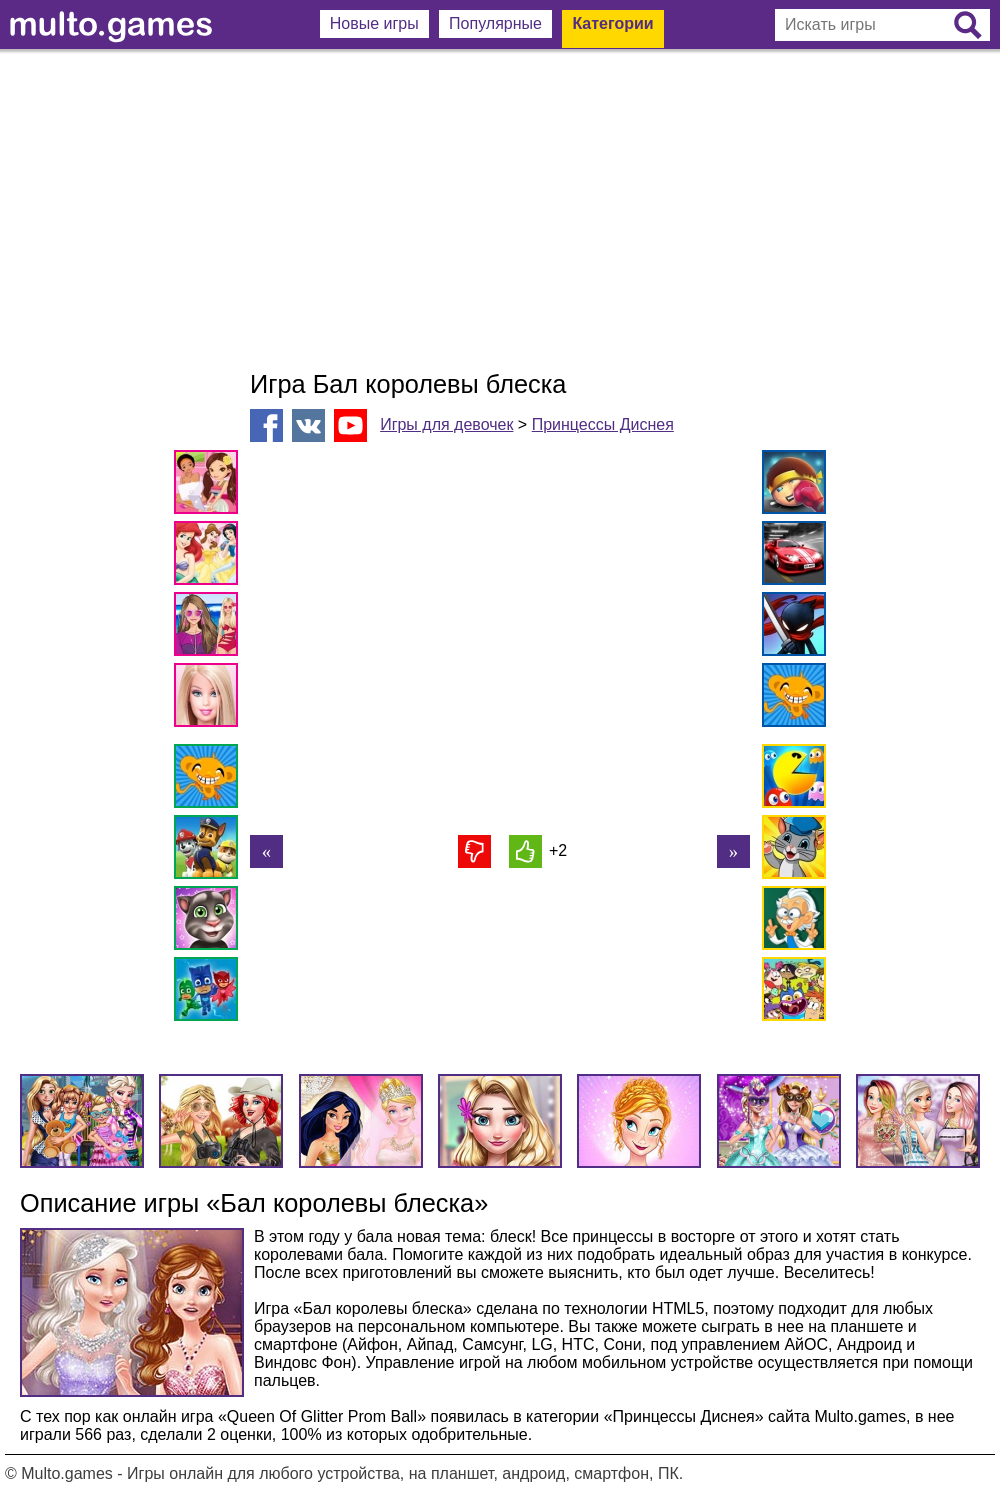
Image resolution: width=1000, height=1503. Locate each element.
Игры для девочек (446, 424)
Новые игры (374, 23)
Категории (612, 23)
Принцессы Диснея (603, 424)
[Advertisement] (500, 210)
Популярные (495, 23)
